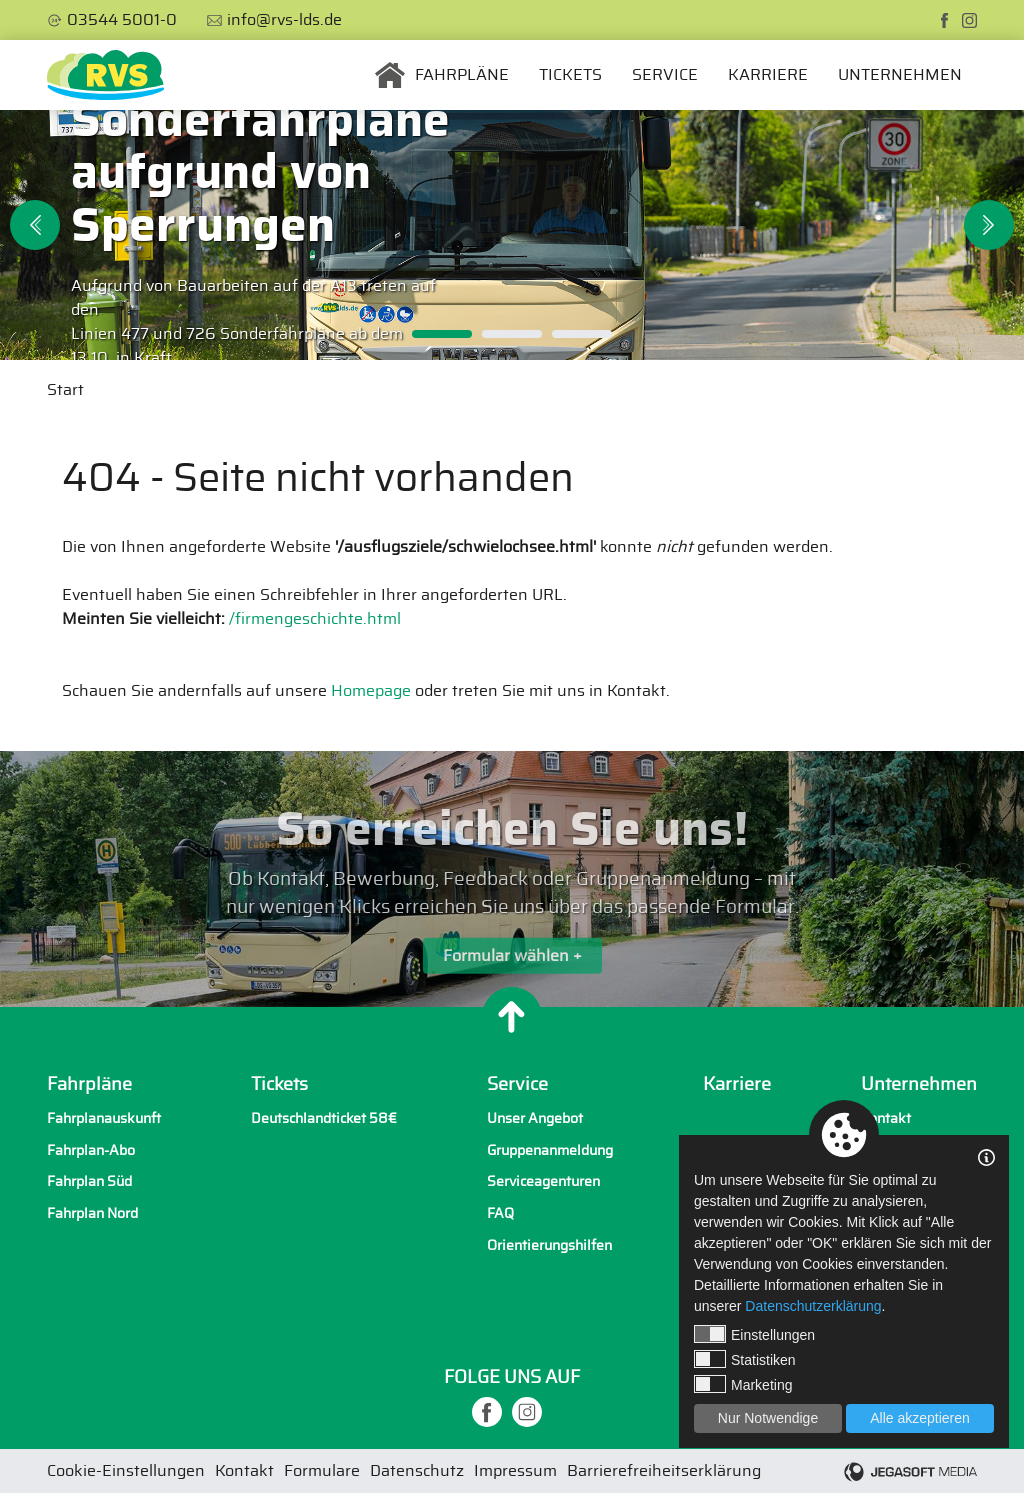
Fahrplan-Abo (91, 1150)
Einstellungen (754, 1334)
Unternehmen (900, 75)
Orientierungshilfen (549, 1245)
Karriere (768, 75)
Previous (35, 225)
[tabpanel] (512, 235)
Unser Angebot (535, 1118)
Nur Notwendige (768, 1418)
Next (989, 225)
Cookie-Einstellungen (126, 1471)
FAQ (500, 1213)
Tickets (570, 75)
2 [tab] (512, 334)
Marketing (743, 1384)
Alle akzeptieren (920, 1418)
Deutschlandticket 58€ (324, 1118)
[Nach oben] (512, 1017)
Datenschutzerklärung (813, 1306)
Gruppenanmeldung (550, 1150)
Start (65, 390)
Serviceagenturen (543, 1181)
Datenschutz (417, 1471)
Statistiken (745, 1359)
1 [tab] (442, 334)
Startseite (390, 75)
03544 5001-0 (122, 20)
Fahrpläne (462, 75)
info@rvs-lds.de (284, 20)
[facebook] (944, 20)
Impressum (515, 1471)
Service (665, 75)
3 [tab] (582, 334)
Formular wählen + (512, 967)
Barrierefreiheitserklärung (664, 1471)
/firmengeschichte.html (315, 619)
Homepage (371, 691)
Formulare (322, 1471)
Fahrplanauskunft (104, 1118)
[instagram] (969, 20)
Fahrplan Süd (89, 1181)
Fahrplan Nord (92, 1213)
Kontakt (886, 1118)
